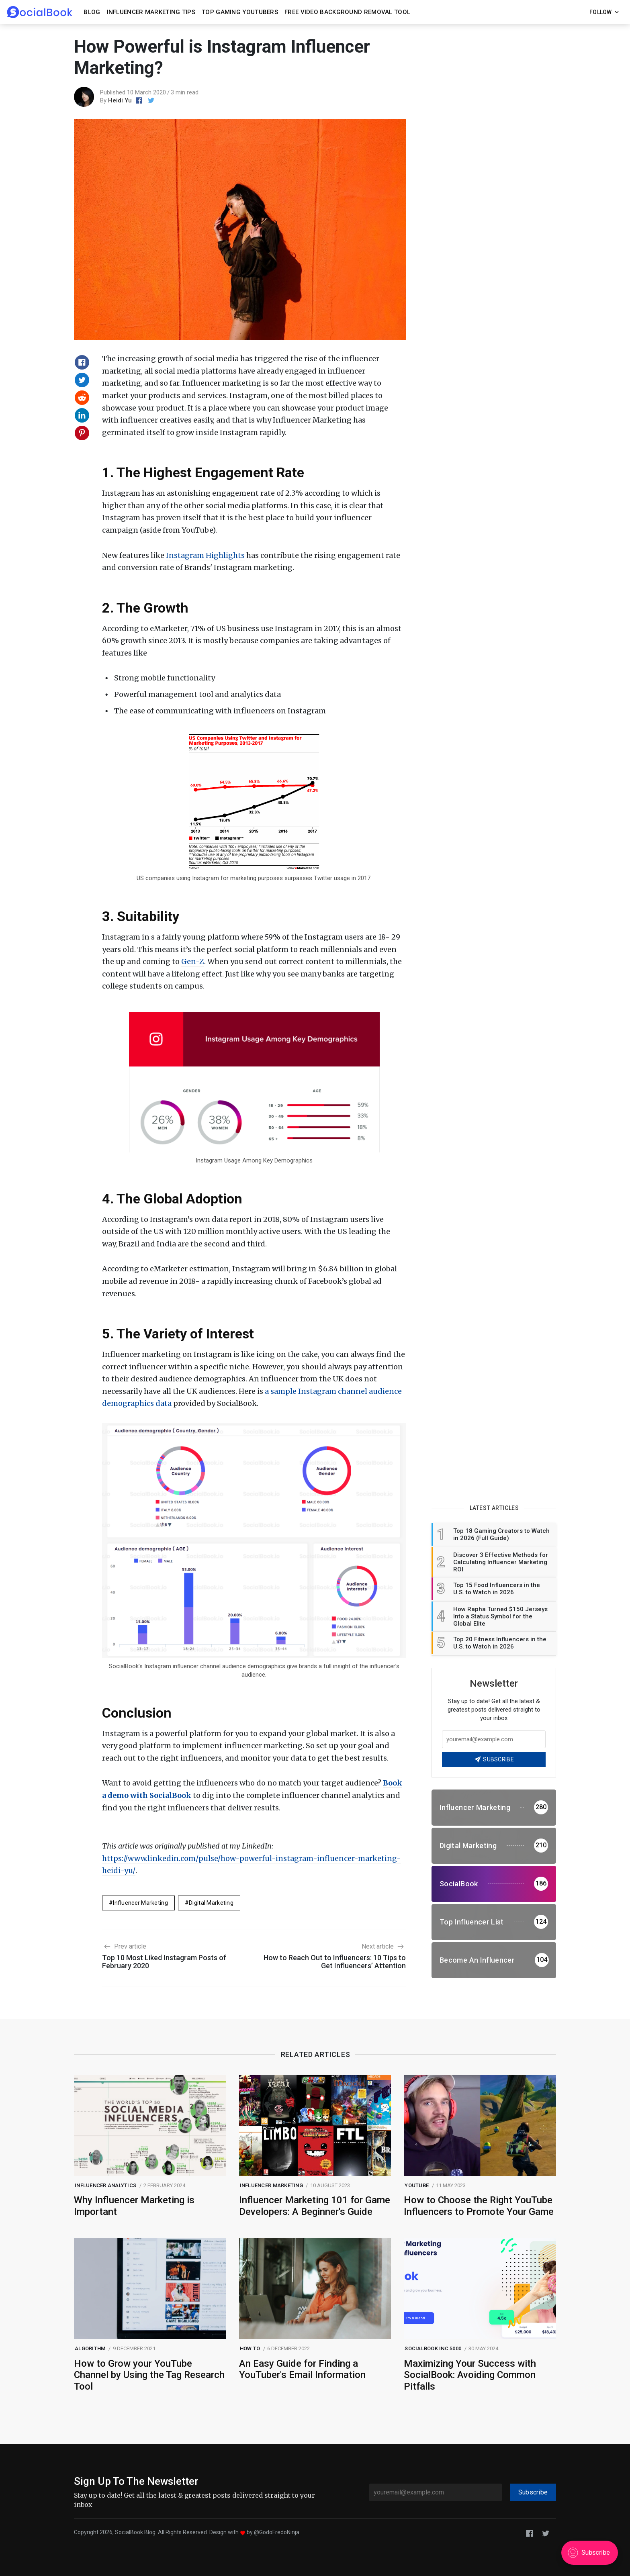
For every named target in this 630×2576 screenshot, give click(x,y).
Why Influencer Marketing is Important (134, 2205)
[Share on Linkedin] (82, 415)
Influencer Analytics (105, 2185)
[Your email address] (494, 1739)
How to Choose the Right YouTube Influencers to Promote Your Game (479, 2205)
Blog (92, 12)
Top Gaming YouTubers (240, 12)
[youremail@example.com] (435, 2492)
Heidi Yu (120, 100)
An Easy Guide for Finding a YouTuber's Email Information (302, 2369)
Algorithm (90, 2348)
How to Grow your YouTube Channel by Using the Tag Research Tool (149, 2375)
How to (250, 2348)
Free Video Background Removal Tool (347, 12)
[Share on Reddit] (82, 397)
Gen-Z (192, 961)
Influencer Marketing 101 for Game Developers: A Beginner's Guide (314, 2205)
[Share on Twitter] (82, 380)
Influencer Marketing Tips (151, 12)
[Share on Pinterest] (82, 433)
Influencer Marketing (140, 1903)
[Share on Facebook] (82, 362)
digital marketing (211, 1903)
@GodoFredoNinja (276, 2532)
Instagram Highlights (205, 555)
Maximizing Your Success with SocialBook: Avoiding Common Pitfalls (470, 2375)
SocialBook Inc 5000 (433, 2348)
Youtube (417, 2185)
